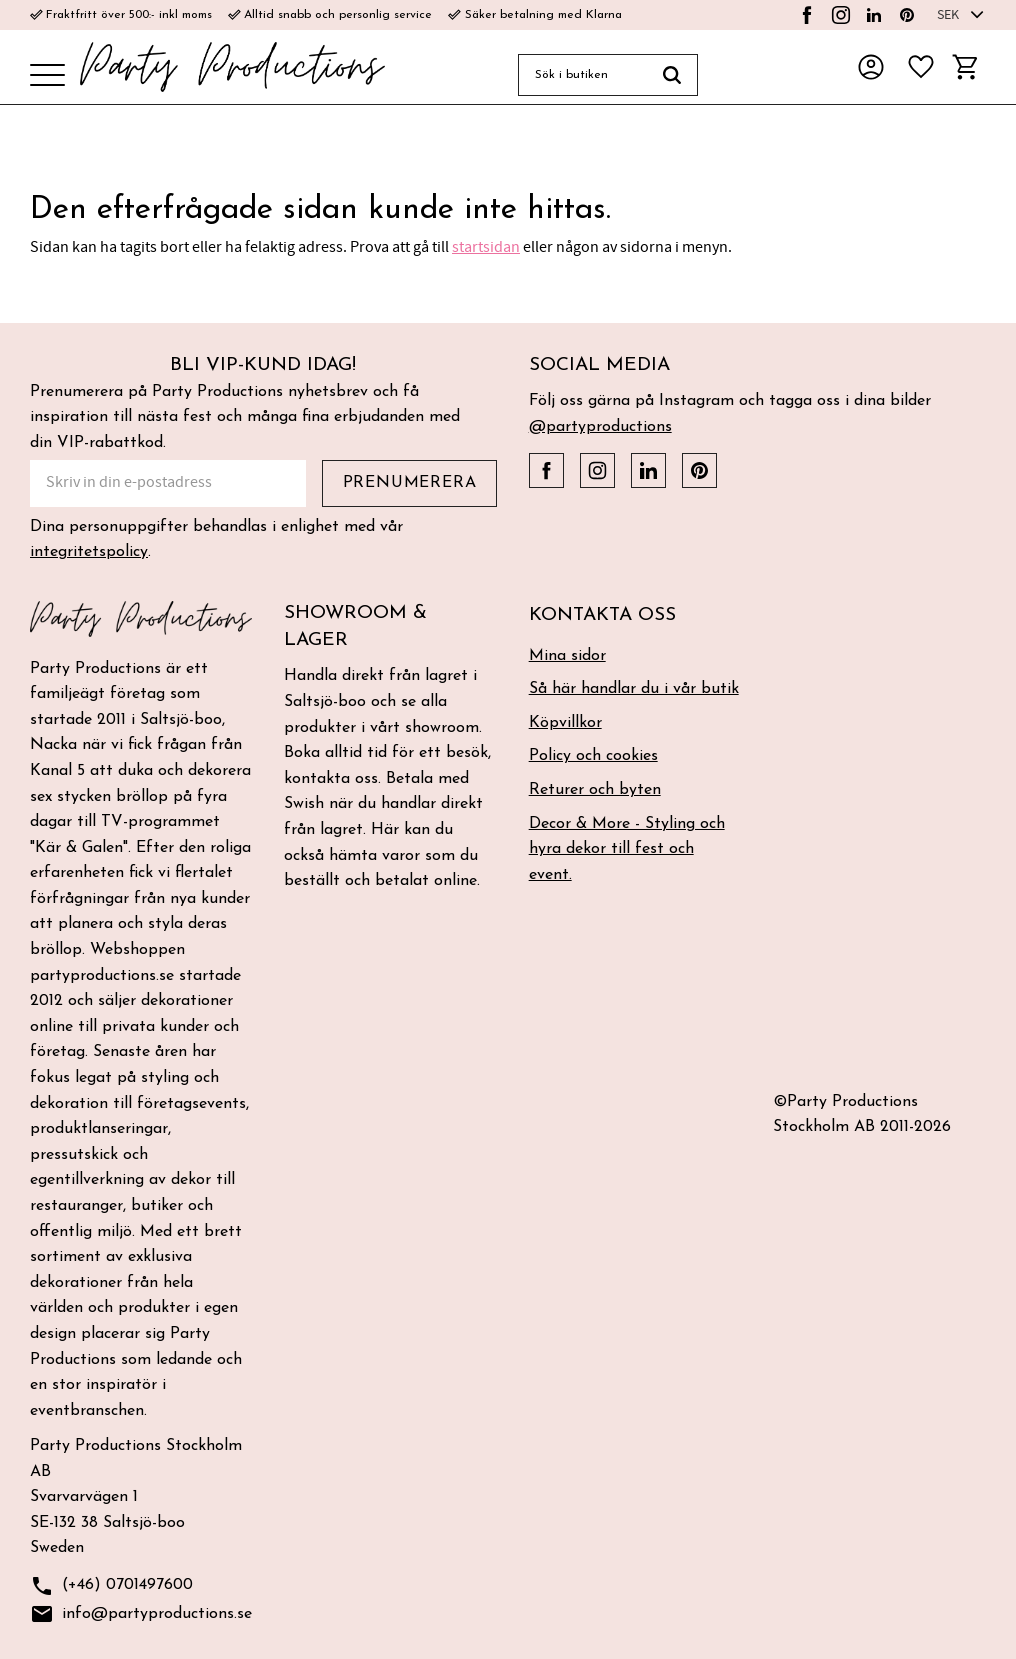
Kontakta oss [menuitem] (602, 615)
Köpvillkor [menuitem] (565, 723)
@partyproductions (600, 427)
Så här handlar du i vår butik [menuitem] (634, 689)
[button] (47, 76)
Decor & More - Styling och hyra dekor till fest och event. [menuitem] (627, 849)
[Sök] (672, 75)
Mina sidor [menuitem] (567, 656)
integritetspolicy (89, 552)
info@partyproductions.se (141, 1614)
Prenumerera (410, 483)
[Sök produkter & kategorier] (582, 75)
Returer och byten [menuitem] (595, 790)
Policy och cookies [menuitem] (593, 756)
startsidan (486, 247)
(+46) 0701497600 (111, 1586)
